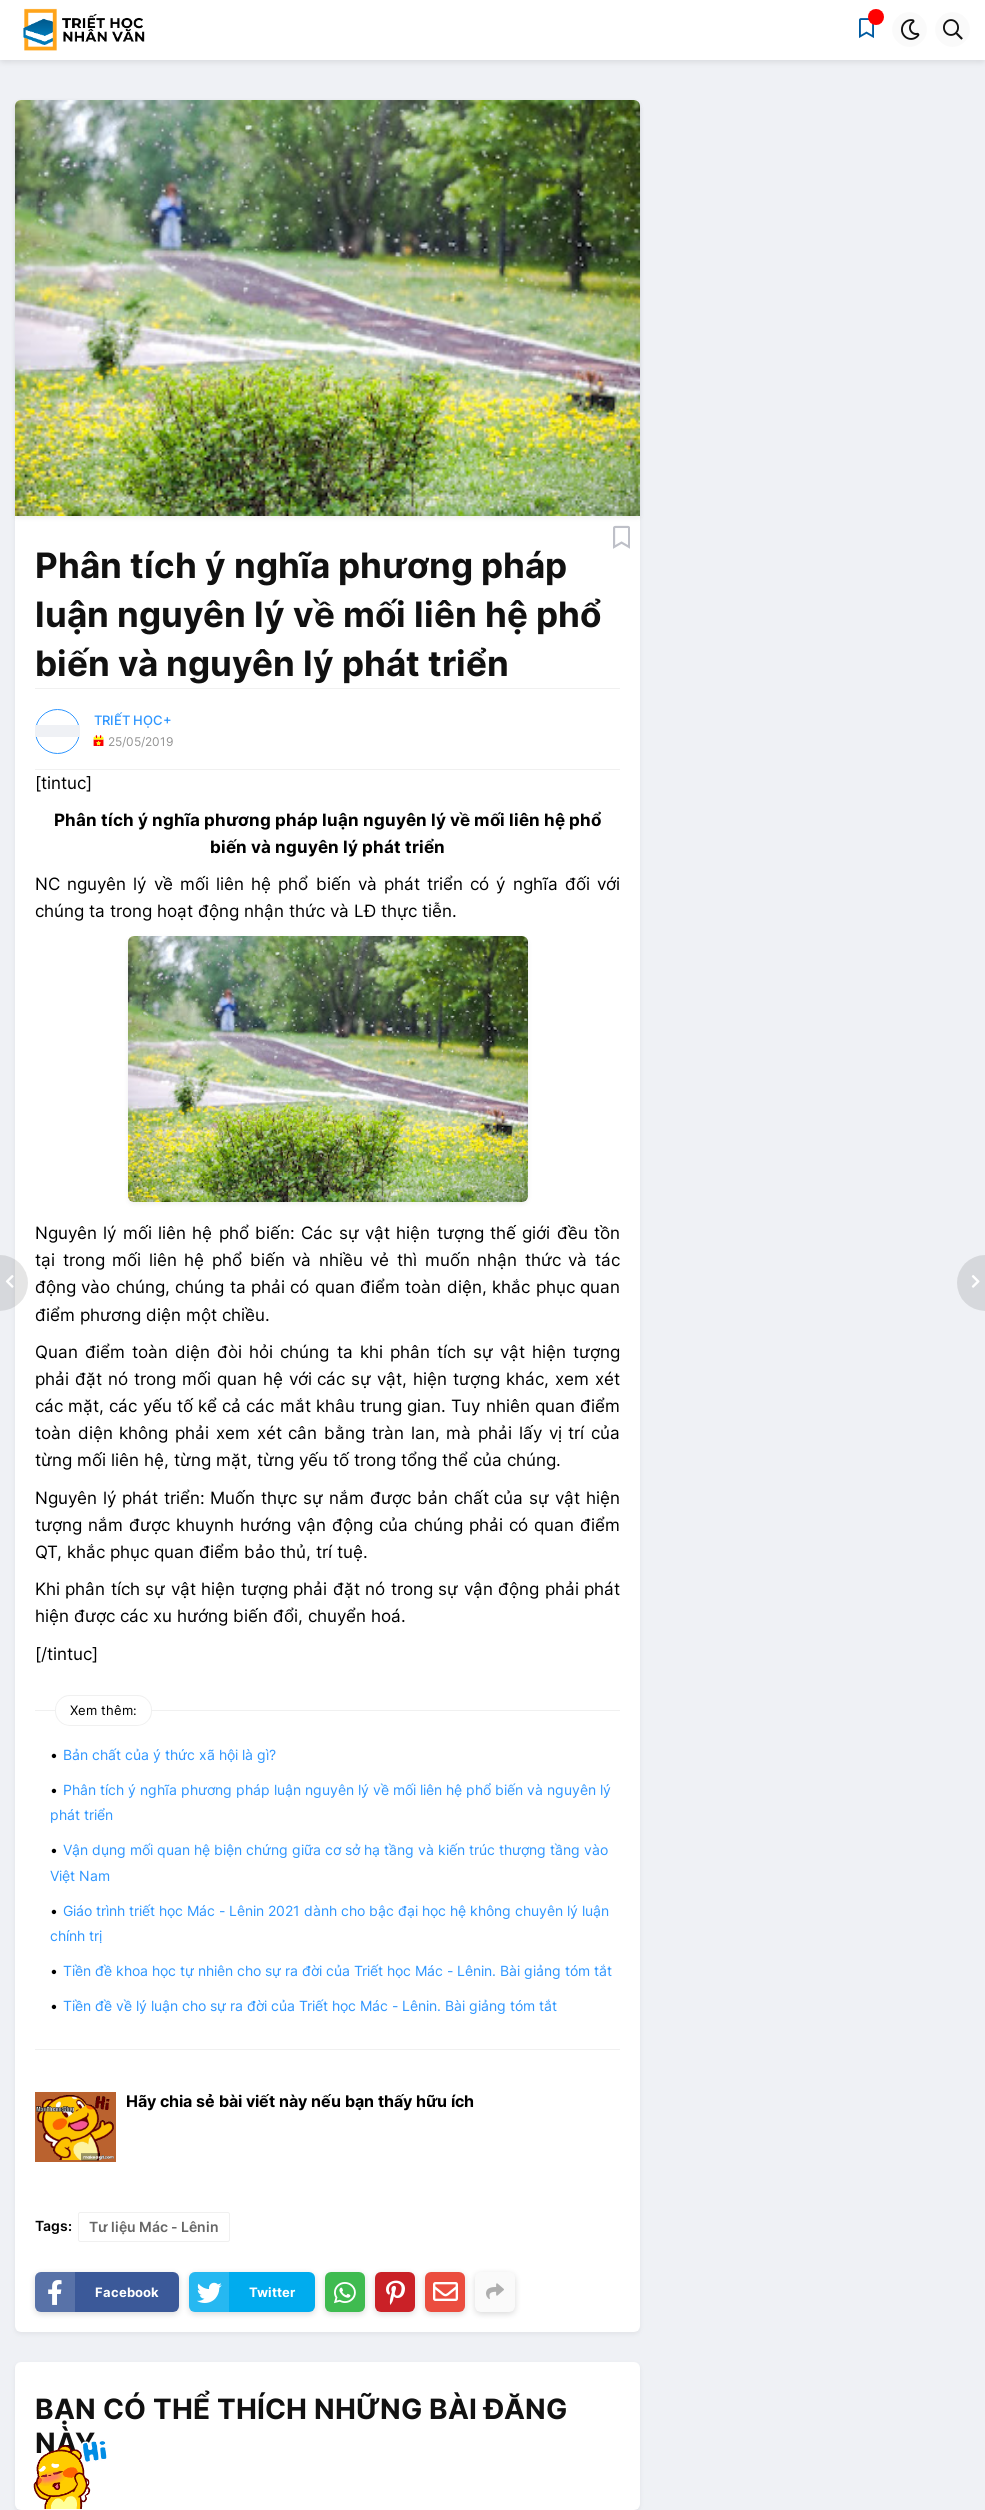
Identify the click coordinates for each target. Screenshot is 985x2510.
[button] (909, 29)
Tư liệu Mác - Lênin (154, 2226)
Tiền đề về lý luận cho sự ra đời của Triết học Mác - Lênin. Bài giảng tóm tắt (310, 2005)
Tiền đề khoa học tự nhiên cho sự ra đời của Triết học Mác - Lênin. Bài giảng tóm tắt (337, 1970)
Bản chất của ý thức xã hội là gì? (169, 1754)
